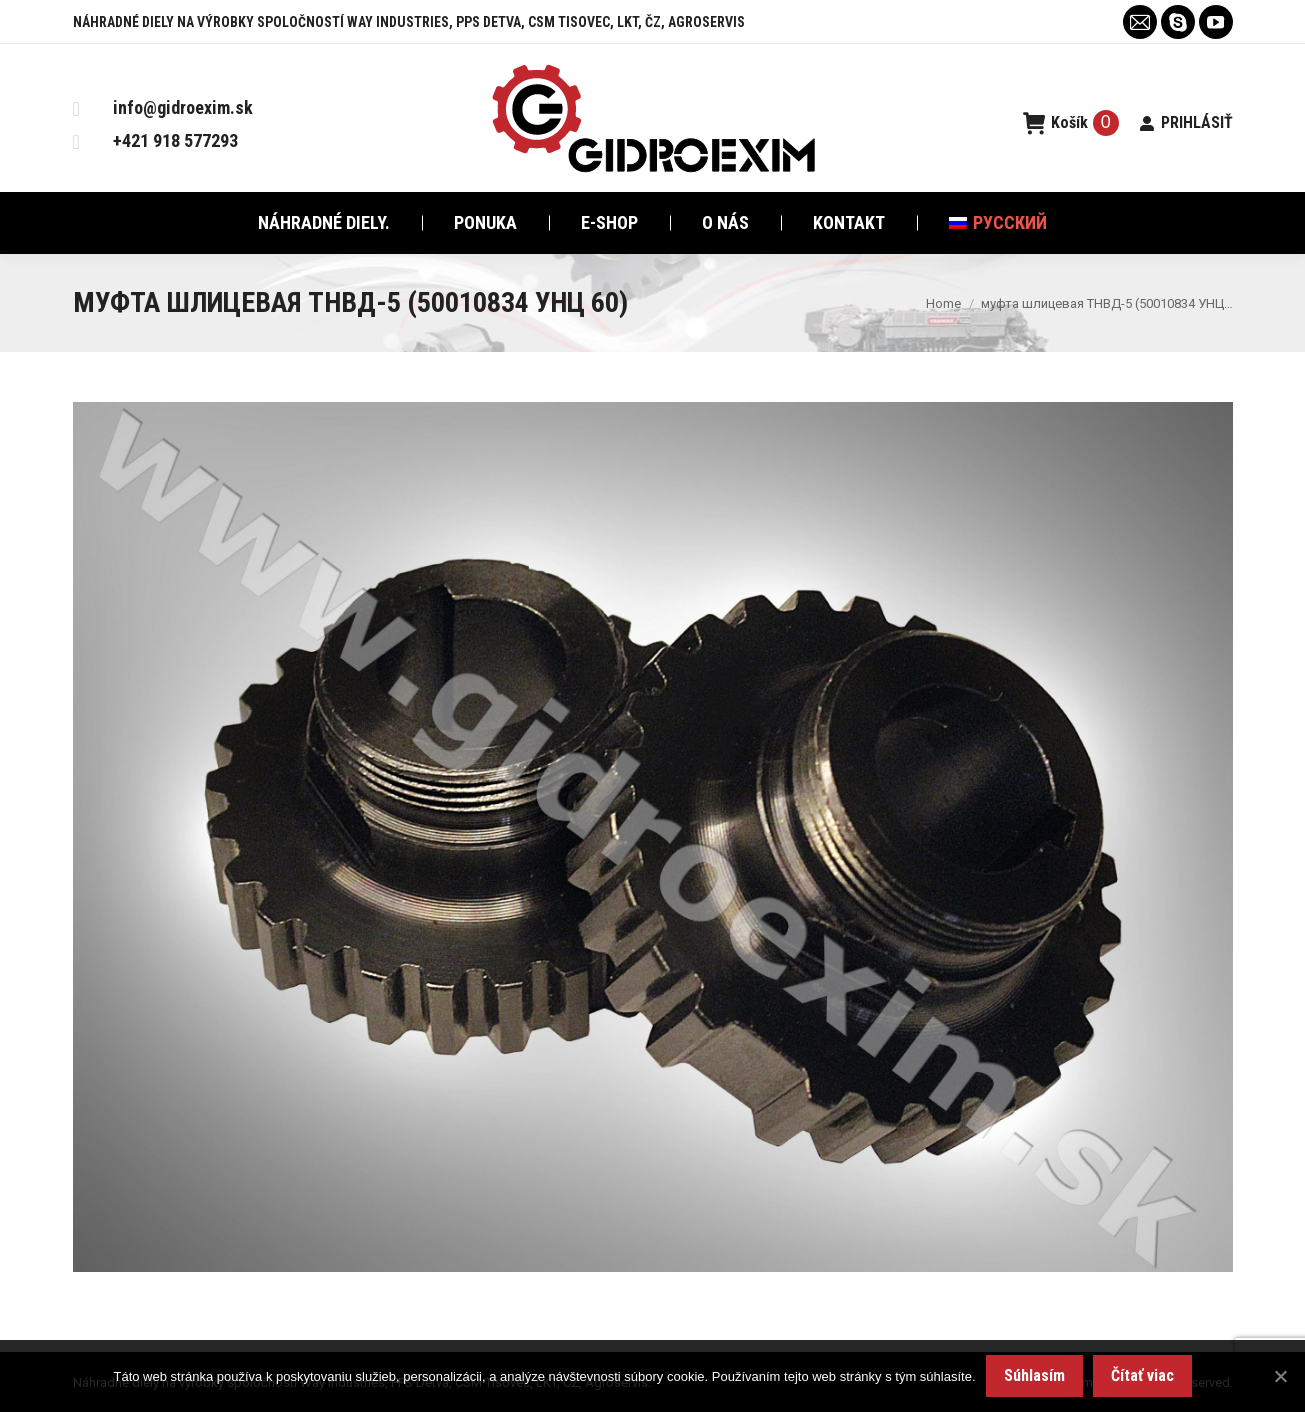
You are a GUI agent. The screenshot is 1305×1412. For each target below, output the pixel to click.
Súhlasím (1034, 1375)
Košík (1071, 123)
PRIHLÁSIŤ (1186, 122)
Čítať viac (1142, 1375)
